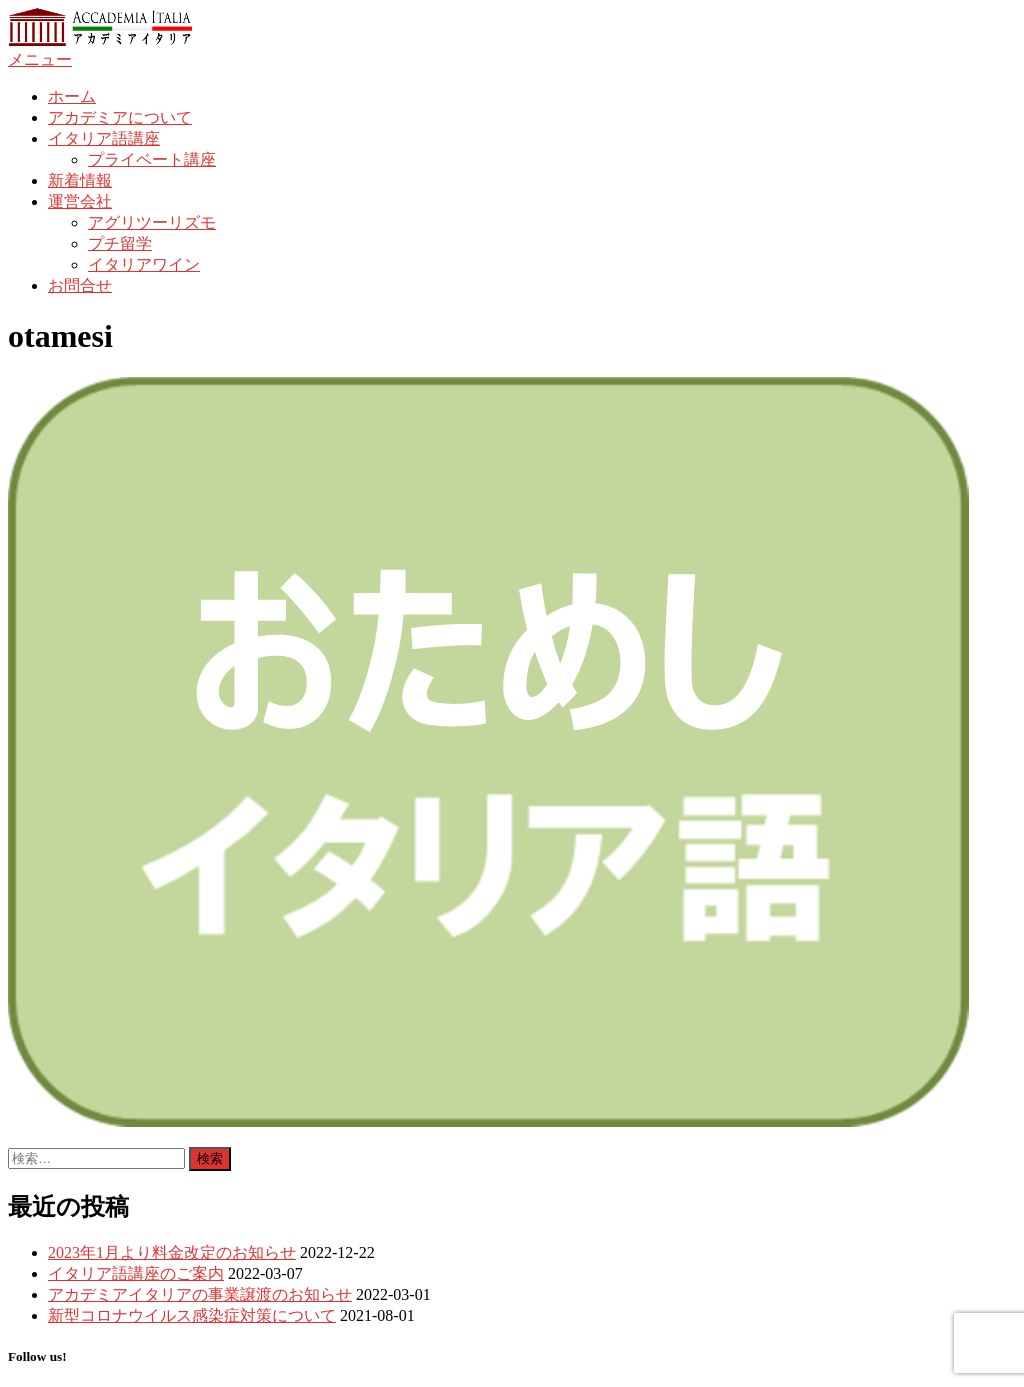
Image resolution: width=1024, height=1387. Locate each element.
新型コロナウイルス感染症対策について (192, 1315)
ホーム (72, 96)
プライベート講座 (152, 159)
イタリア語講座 (104, 138)
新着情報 (80, 180)
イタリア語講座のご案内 (136, 1273)
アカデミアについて (120, 117)
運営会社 (80, 201)
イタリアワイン (144, 264)
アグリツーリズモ (152, 222)
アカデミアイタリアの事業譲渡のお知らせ (200, 1294)
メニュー (40, 59)
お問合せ (80, 285)
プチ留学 (120, 243)
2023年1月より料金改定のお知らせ (172, 1252)
